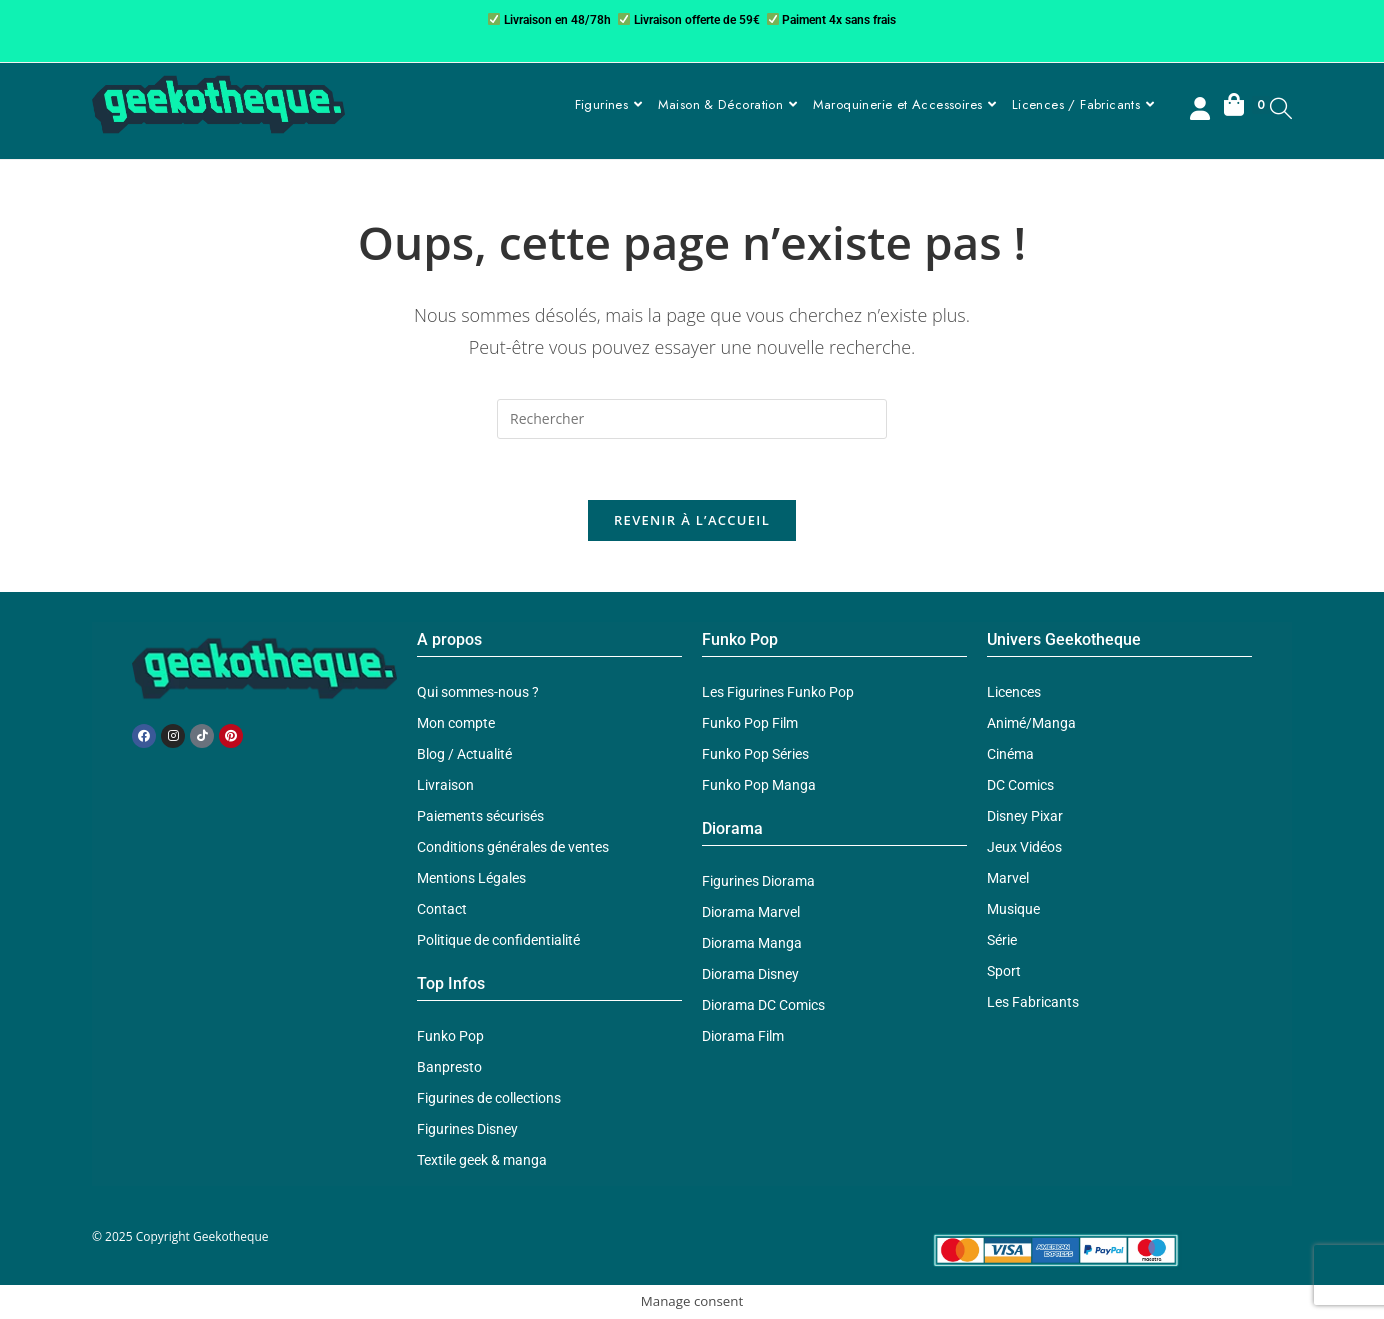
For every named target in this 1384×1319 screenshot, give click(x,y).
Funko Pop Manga (759, 785)
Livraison (445, 785)
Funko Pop (450, 1036)
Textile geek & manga (482, 1160)
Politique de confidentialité (498, 940)
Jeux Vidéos (1024, 847)
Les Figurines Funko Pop (778, 692)
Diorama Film (743, 1036)
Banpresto (449, 1067)
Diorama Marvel (751, 912)
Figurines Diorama (758, 881)
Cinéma (1010, 754)
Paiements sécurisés (480, 816)
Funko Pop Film (750, 723)
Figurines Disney (467, 1129)
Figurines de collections (489, 1098)
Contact (442, 909)
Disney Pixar (1025, 816)
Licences (1014, 692)
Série (1002, 940)
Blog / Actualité (464, 754)
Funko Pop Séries (755, 754)
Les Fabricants (1033, 1002)
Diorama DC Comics (763, 1005)
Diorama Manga (752, 943)
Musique (1013, 909)
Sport (1004, 971)
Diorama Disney (750, 974)
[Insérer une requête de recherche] (692, 419)
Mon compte (456, 723)
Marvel (1008, 878)
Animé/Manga (1031, 723)
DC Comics (1020, 785)
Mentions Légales (471, 878)
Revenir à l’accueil (692, 520)
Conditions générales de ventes (513, 847)
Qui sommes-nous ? (478, 692)
